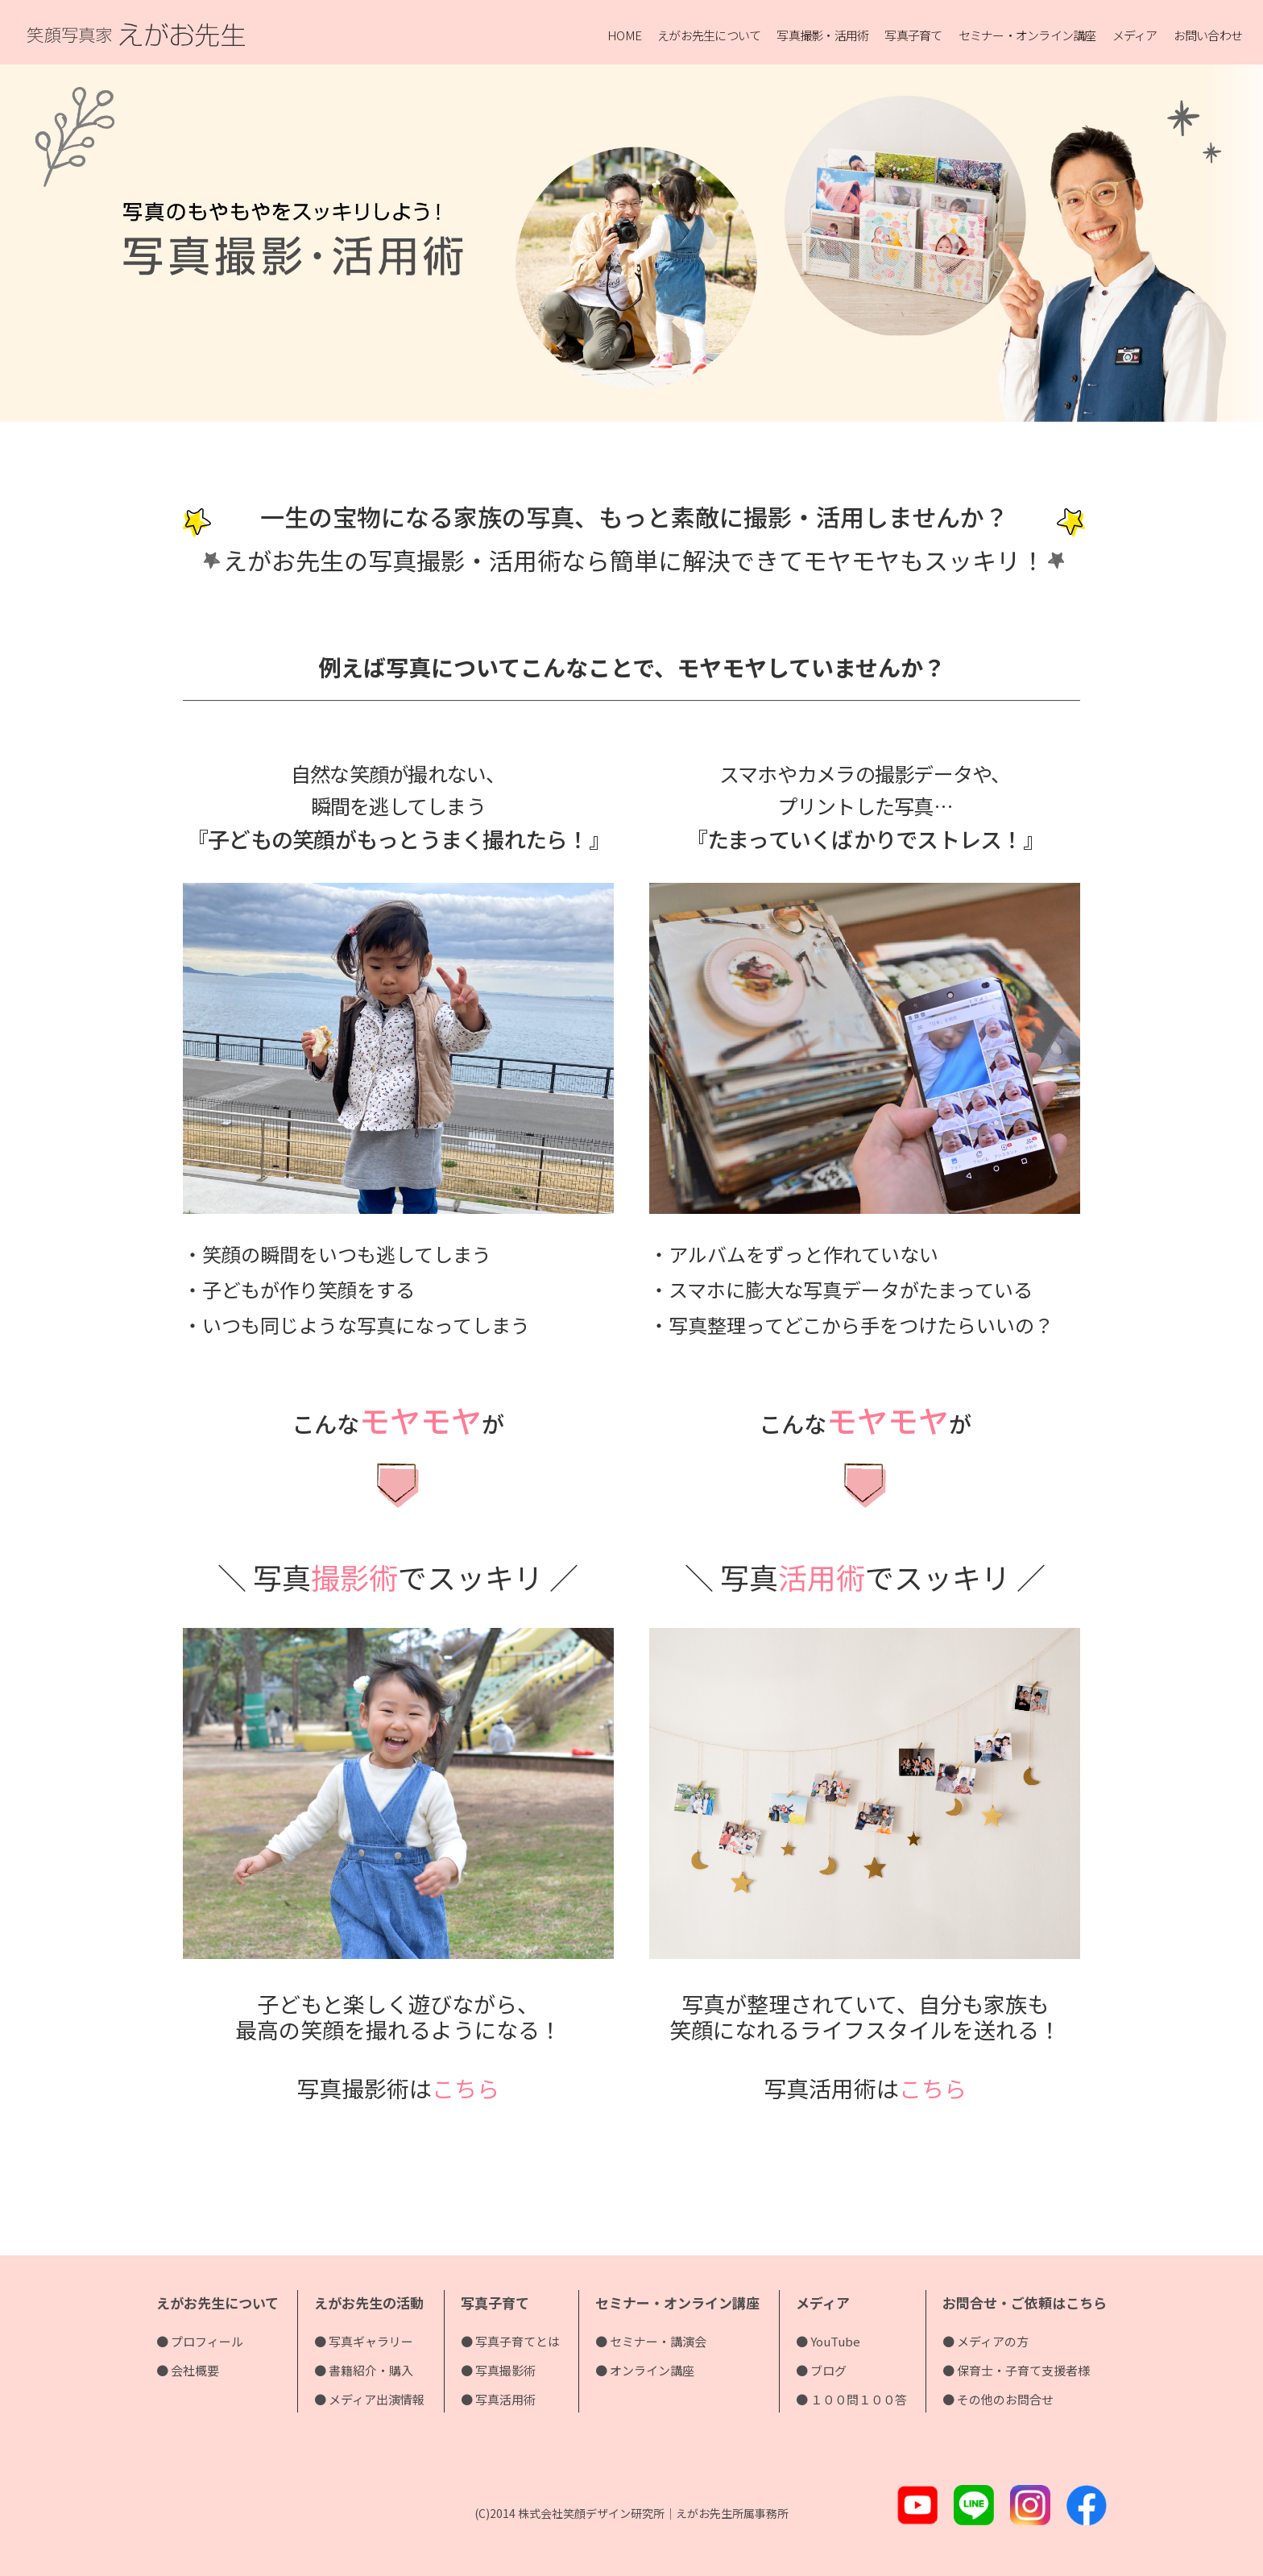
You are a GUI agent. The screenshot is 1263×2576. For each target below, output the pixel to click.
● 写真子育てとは (510, 2341)
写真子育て (913, 35)
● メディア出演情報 (369, 2399)
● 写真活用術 (498, 2399)
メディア (1134, 35)
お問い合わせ (1208, 35)
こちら (465, 2088)
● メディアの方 (985, 2341)
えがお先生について (708, 35)
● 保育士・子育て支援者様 (1016, 2370)
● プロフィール (199, 2341)
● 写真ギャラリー (363, 2341)
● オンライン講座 (644, 2370)
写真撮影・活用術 (822, 35)
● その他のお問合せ (998, 2399)
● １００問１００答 (851, 2399)
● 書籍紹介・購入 (363, 2370)
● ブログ (821, 2370)
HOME (624, 35)
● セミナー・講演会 (650, 2341)
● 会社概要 (187, 2370)
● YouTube (828, 2341)
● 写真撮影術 (498, 2370)
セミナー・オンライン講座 (1027, 35)
